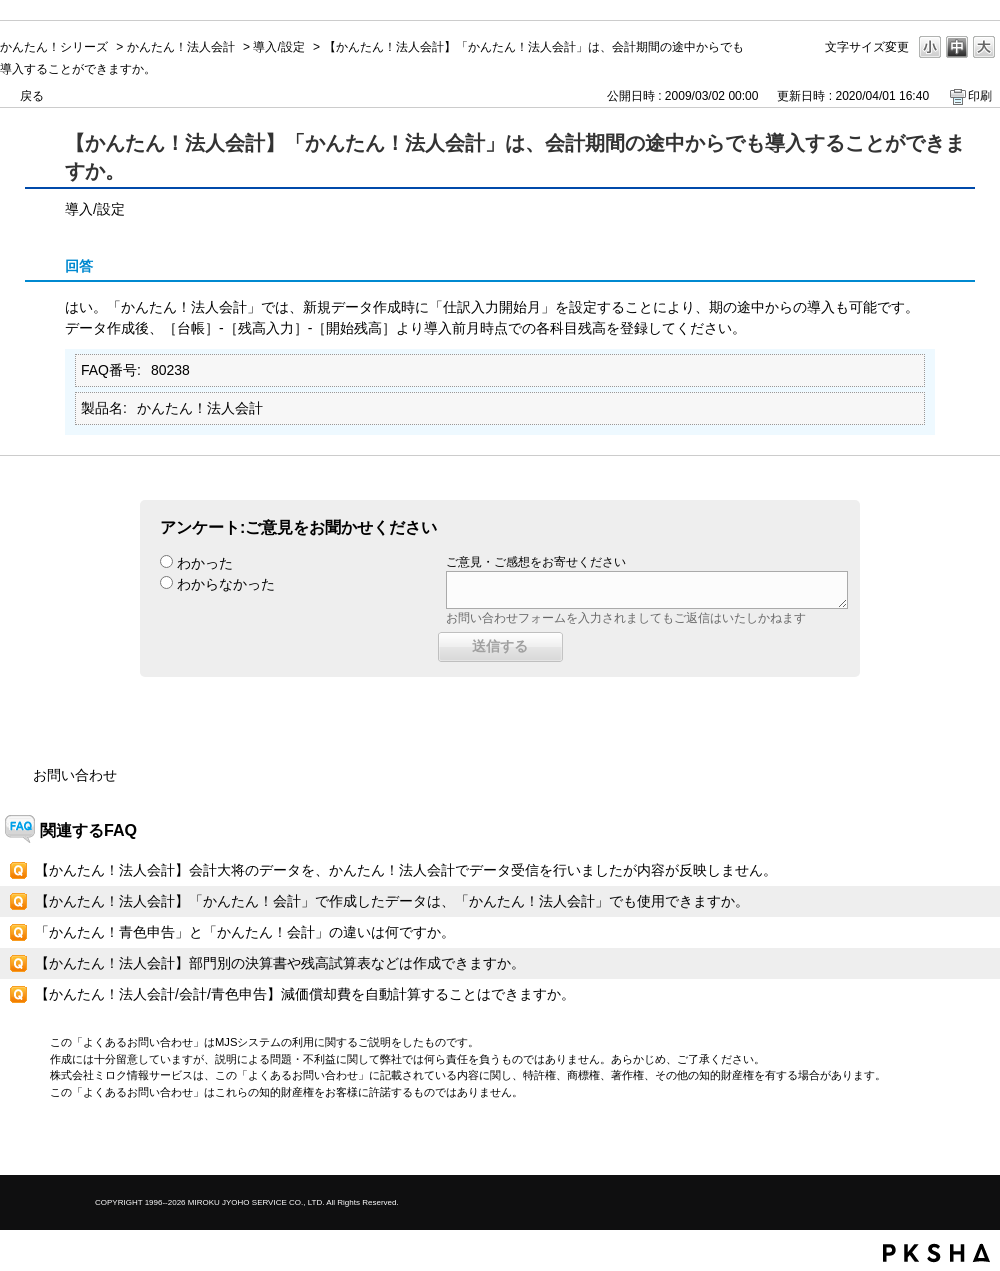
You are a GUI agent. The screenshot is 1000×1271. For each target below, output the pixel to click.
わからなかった (226, 584)
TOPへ (950, 1142)
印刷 (980, 96)
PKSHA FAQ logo (936, 1253)
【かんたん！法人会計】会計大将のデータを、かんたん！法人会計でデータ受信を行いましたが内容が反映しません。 (406, 870)
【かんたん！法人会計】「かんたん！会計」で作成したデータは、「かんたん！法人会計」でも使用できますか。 (392, 901)
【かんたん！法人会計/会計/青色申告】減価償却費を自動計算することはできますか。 (305, 994)
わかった (205, 563)
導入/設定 (278, 47)
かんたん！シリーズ (54, 47)
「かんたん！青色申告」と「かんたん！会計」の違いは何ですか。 (245, 932)
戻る (32, 96)
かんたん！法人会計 (181, 47)
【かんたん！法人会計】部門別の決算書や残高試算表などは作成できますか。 (280, 963)
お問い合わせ (75, 775)
